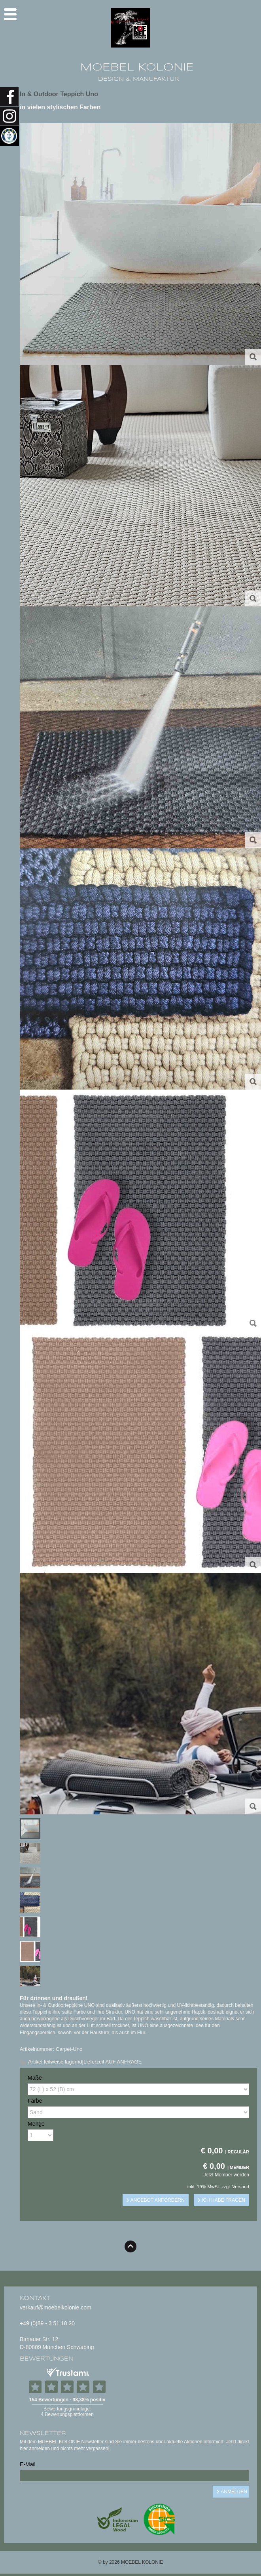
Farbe (35, 2101)
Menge (36, 2124)
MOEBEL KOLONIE (137, 67)
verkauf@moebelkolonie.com (55, 2307)
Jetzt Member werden (226, 2175)
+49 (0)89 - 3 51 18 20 (47, 2323)
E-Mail (28, 2464)
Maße (35, 2078)
